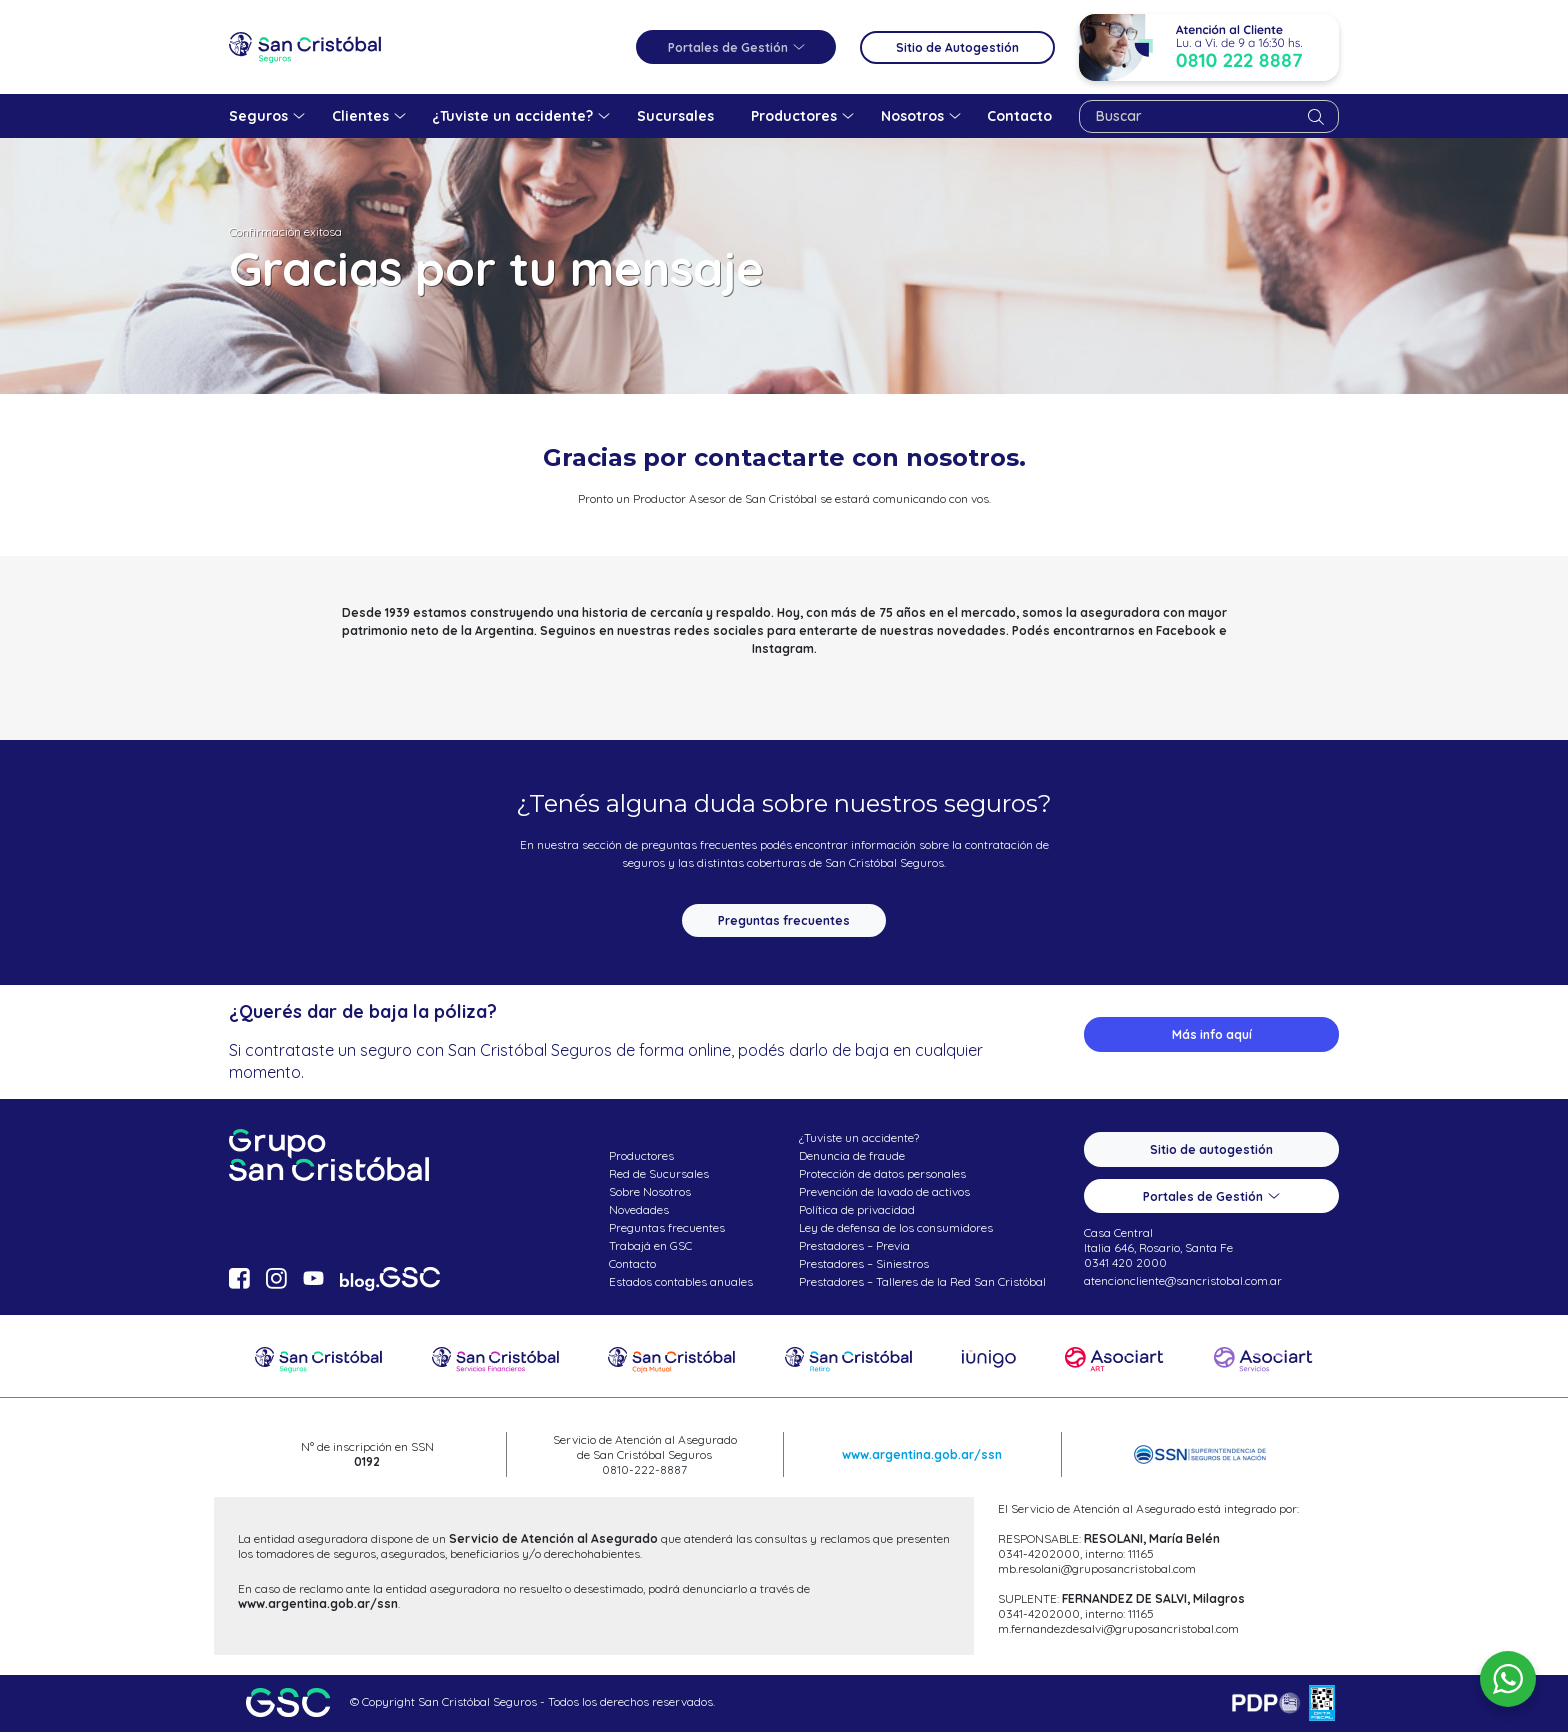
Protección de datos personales (882, 1173)
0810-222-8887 (644, 1469)
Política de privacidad (857, 1209)
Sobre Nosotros (650, 1191)
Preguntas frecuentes (784, 920)
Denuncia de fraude (852, 1155)
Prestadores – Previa (854, 1245)
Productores (641, 1155)
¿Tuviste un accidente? (859, 1137)
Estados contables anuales (681, 1281)
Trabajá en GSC (650, 1245)
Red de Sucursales (659, 1173)
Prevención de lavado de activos (884, 1191)
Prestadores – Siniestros (864, 1263)
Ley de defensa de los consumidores (896, 1227)
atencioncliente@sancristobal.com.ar (1183, 1280)
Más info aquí (1212, 1034)
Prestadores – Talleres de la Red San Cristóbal (922, 1281)
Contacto (632, 1263)
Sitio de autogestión (1211, 1149)
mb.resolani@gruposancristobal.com (1097, 1568)
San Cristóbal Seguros (305, 47)
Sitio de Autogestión (957, 47)
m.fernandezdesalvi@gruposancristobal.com (1118, 1628)
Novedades (639, 1209)
